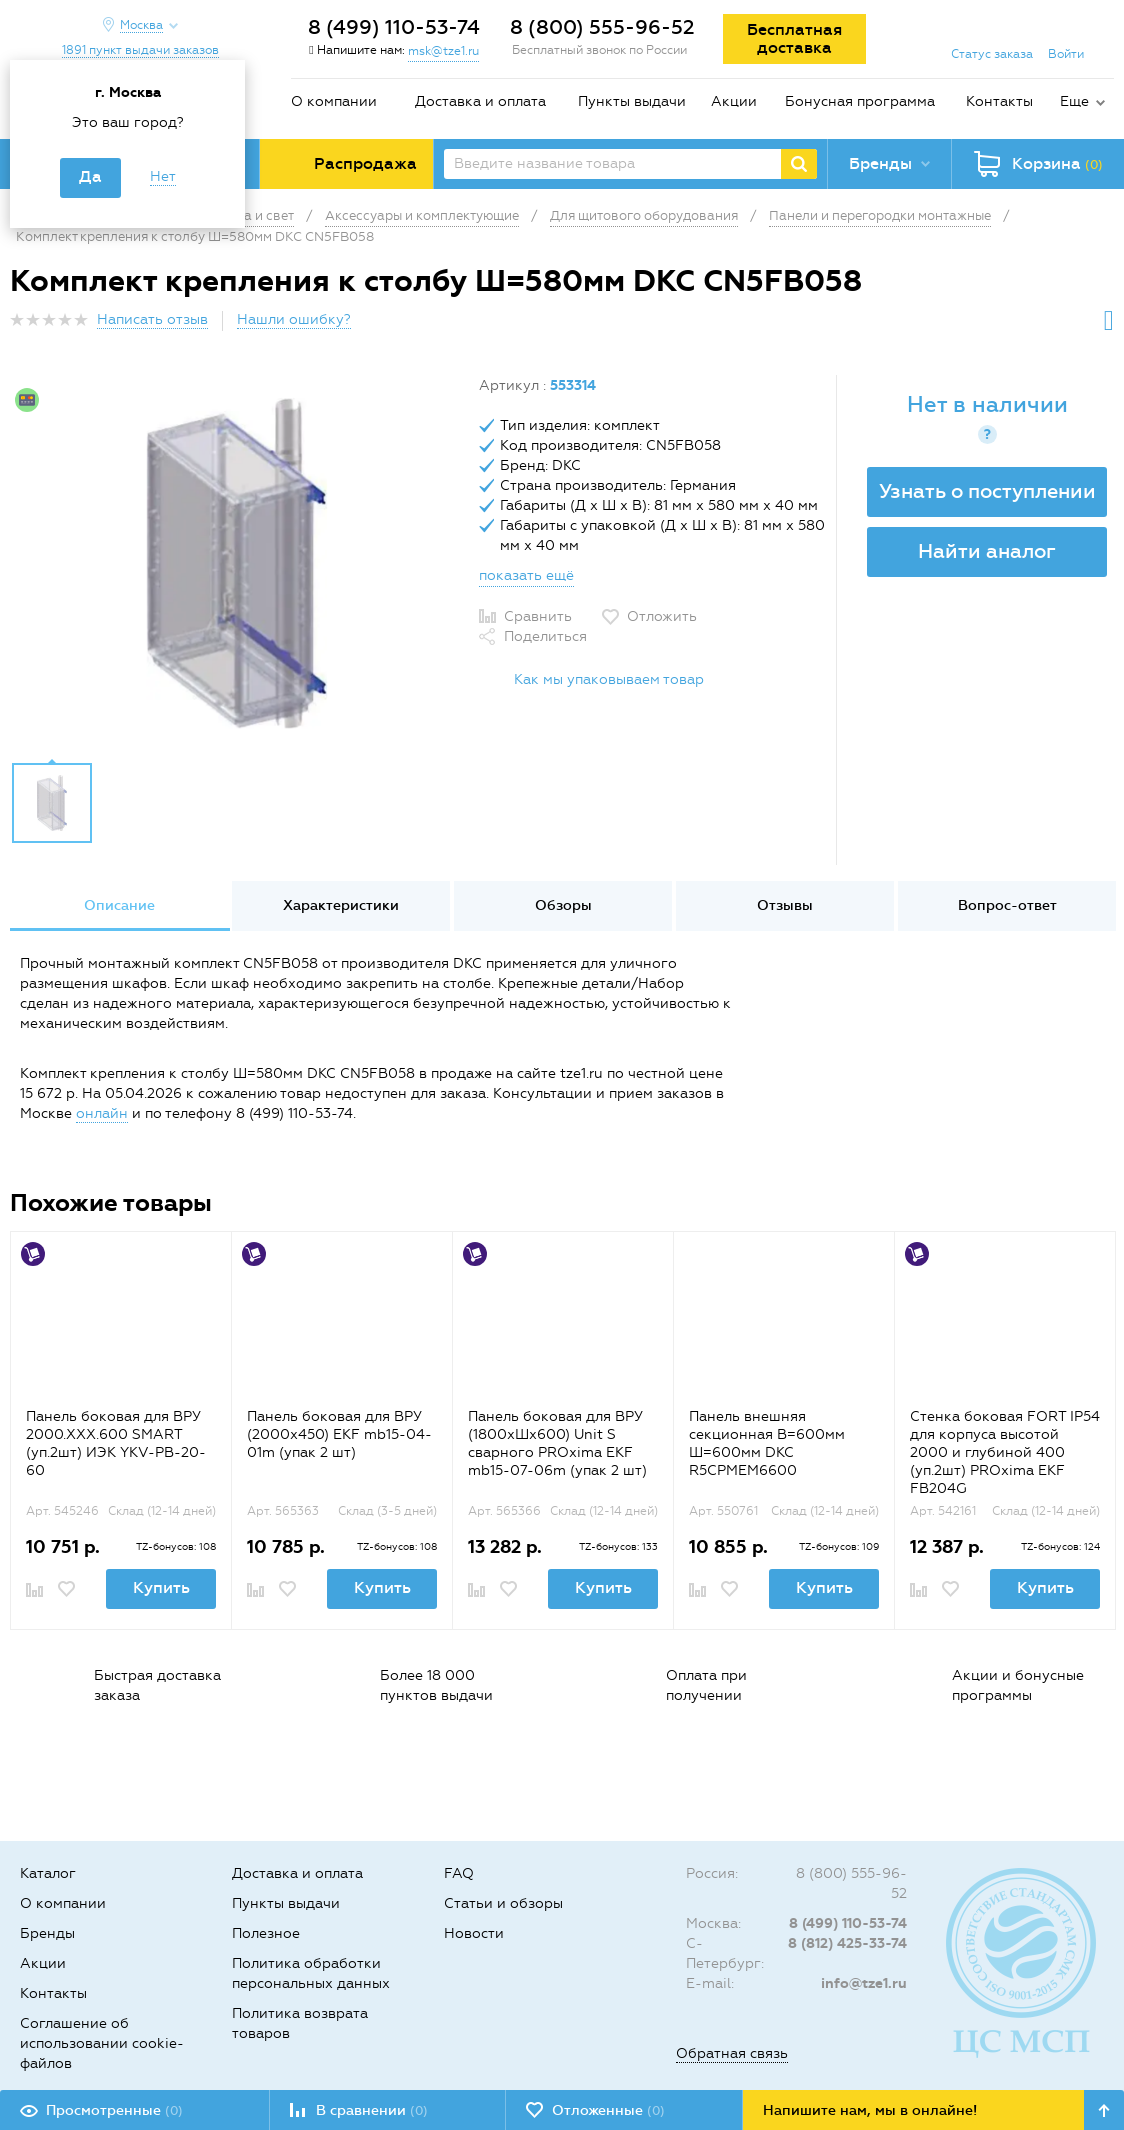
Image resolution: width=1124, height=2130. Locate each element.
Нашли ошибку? (294, 319)
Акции (734, 101)
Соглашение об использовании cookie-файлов (102, 2043)
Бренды (47, 1933)
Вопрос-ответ (1007, 905)
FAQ (459, 1873)
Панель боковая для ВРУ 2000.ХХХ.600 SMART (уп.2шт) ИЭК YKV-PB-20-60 (116, 1443)
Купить (161, 1587)
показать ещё (526, 575)
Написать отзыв (152, 319)
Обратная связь (732, 2053)
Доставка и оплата (480, 101)
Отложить (662, 616)
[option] (237, 563)
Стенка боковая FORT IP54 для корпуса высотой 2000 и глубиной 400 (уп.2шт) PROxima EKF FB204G (1005, 1452)
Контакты (999, 101)
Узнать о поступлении (987, 491)
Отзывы (785, 905)
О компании (334, 101)
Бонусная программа (860, 101)
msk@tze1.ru (443, 51)
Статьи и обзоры (503, 1903)
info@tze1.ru (864, 1983)
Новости (474, 1933)
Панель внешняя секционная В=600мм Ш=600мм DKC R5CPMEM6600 (767, 1443)
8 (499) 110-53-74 (394, 27)
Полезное (266, 1933)
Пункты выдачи (632, 101)
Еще (1074, 101)
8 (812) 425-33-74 (847, 1943)
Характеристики (341, 905)
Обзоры (563, 905)
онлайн (102, 1113)
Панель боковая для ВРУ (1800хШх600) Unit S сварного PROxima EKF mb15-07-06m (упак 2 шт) (557, 1443)
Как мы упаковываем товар (609, 679)
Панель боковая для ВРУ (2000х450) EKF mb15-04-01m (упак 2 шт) (339, 1434)
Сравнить (538, 616)
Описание (119, 905)
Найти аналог (987, 551)
